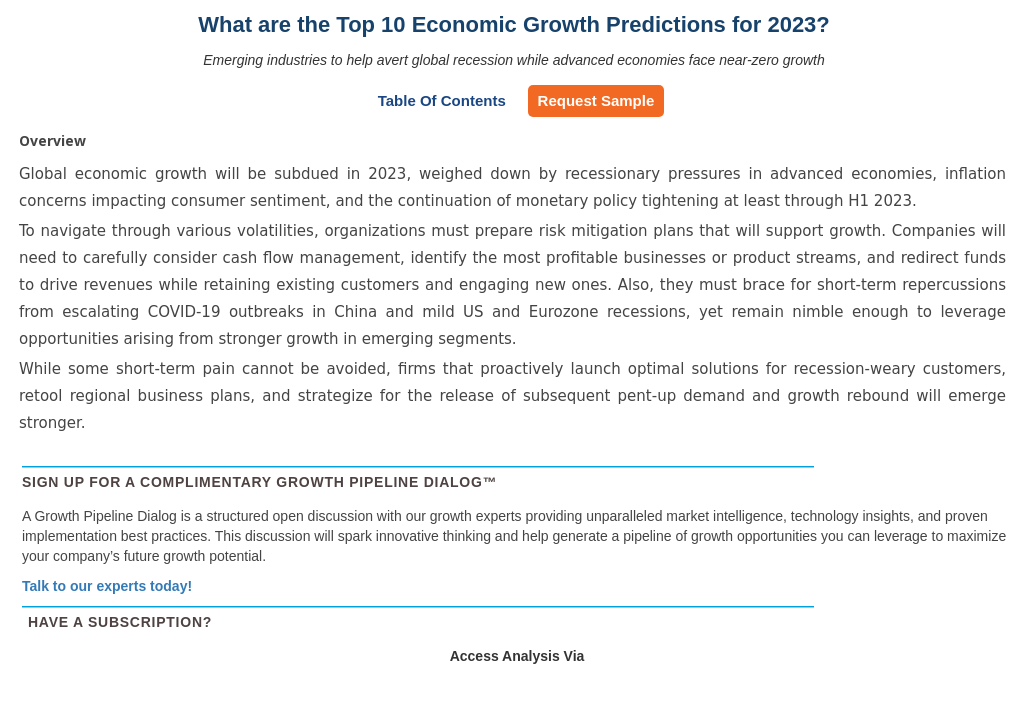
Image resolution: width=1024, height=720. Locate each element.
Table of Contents (442, 100)
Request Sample (596, 100)
